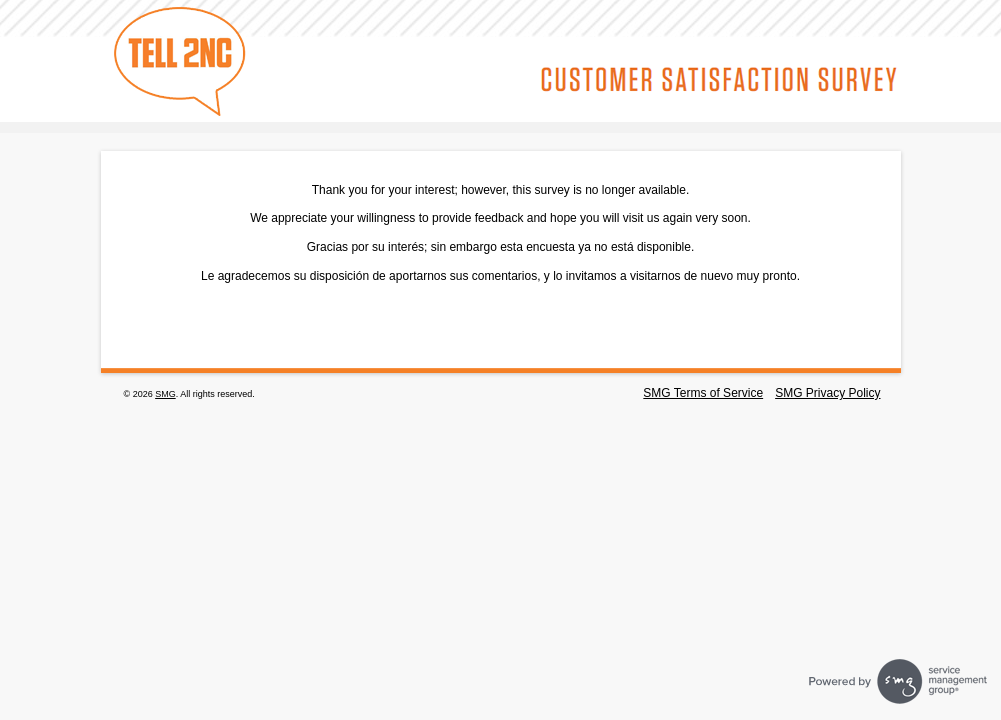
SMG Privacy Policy (827, 393)
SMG (165, 394)
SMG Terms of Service (703, 393)
